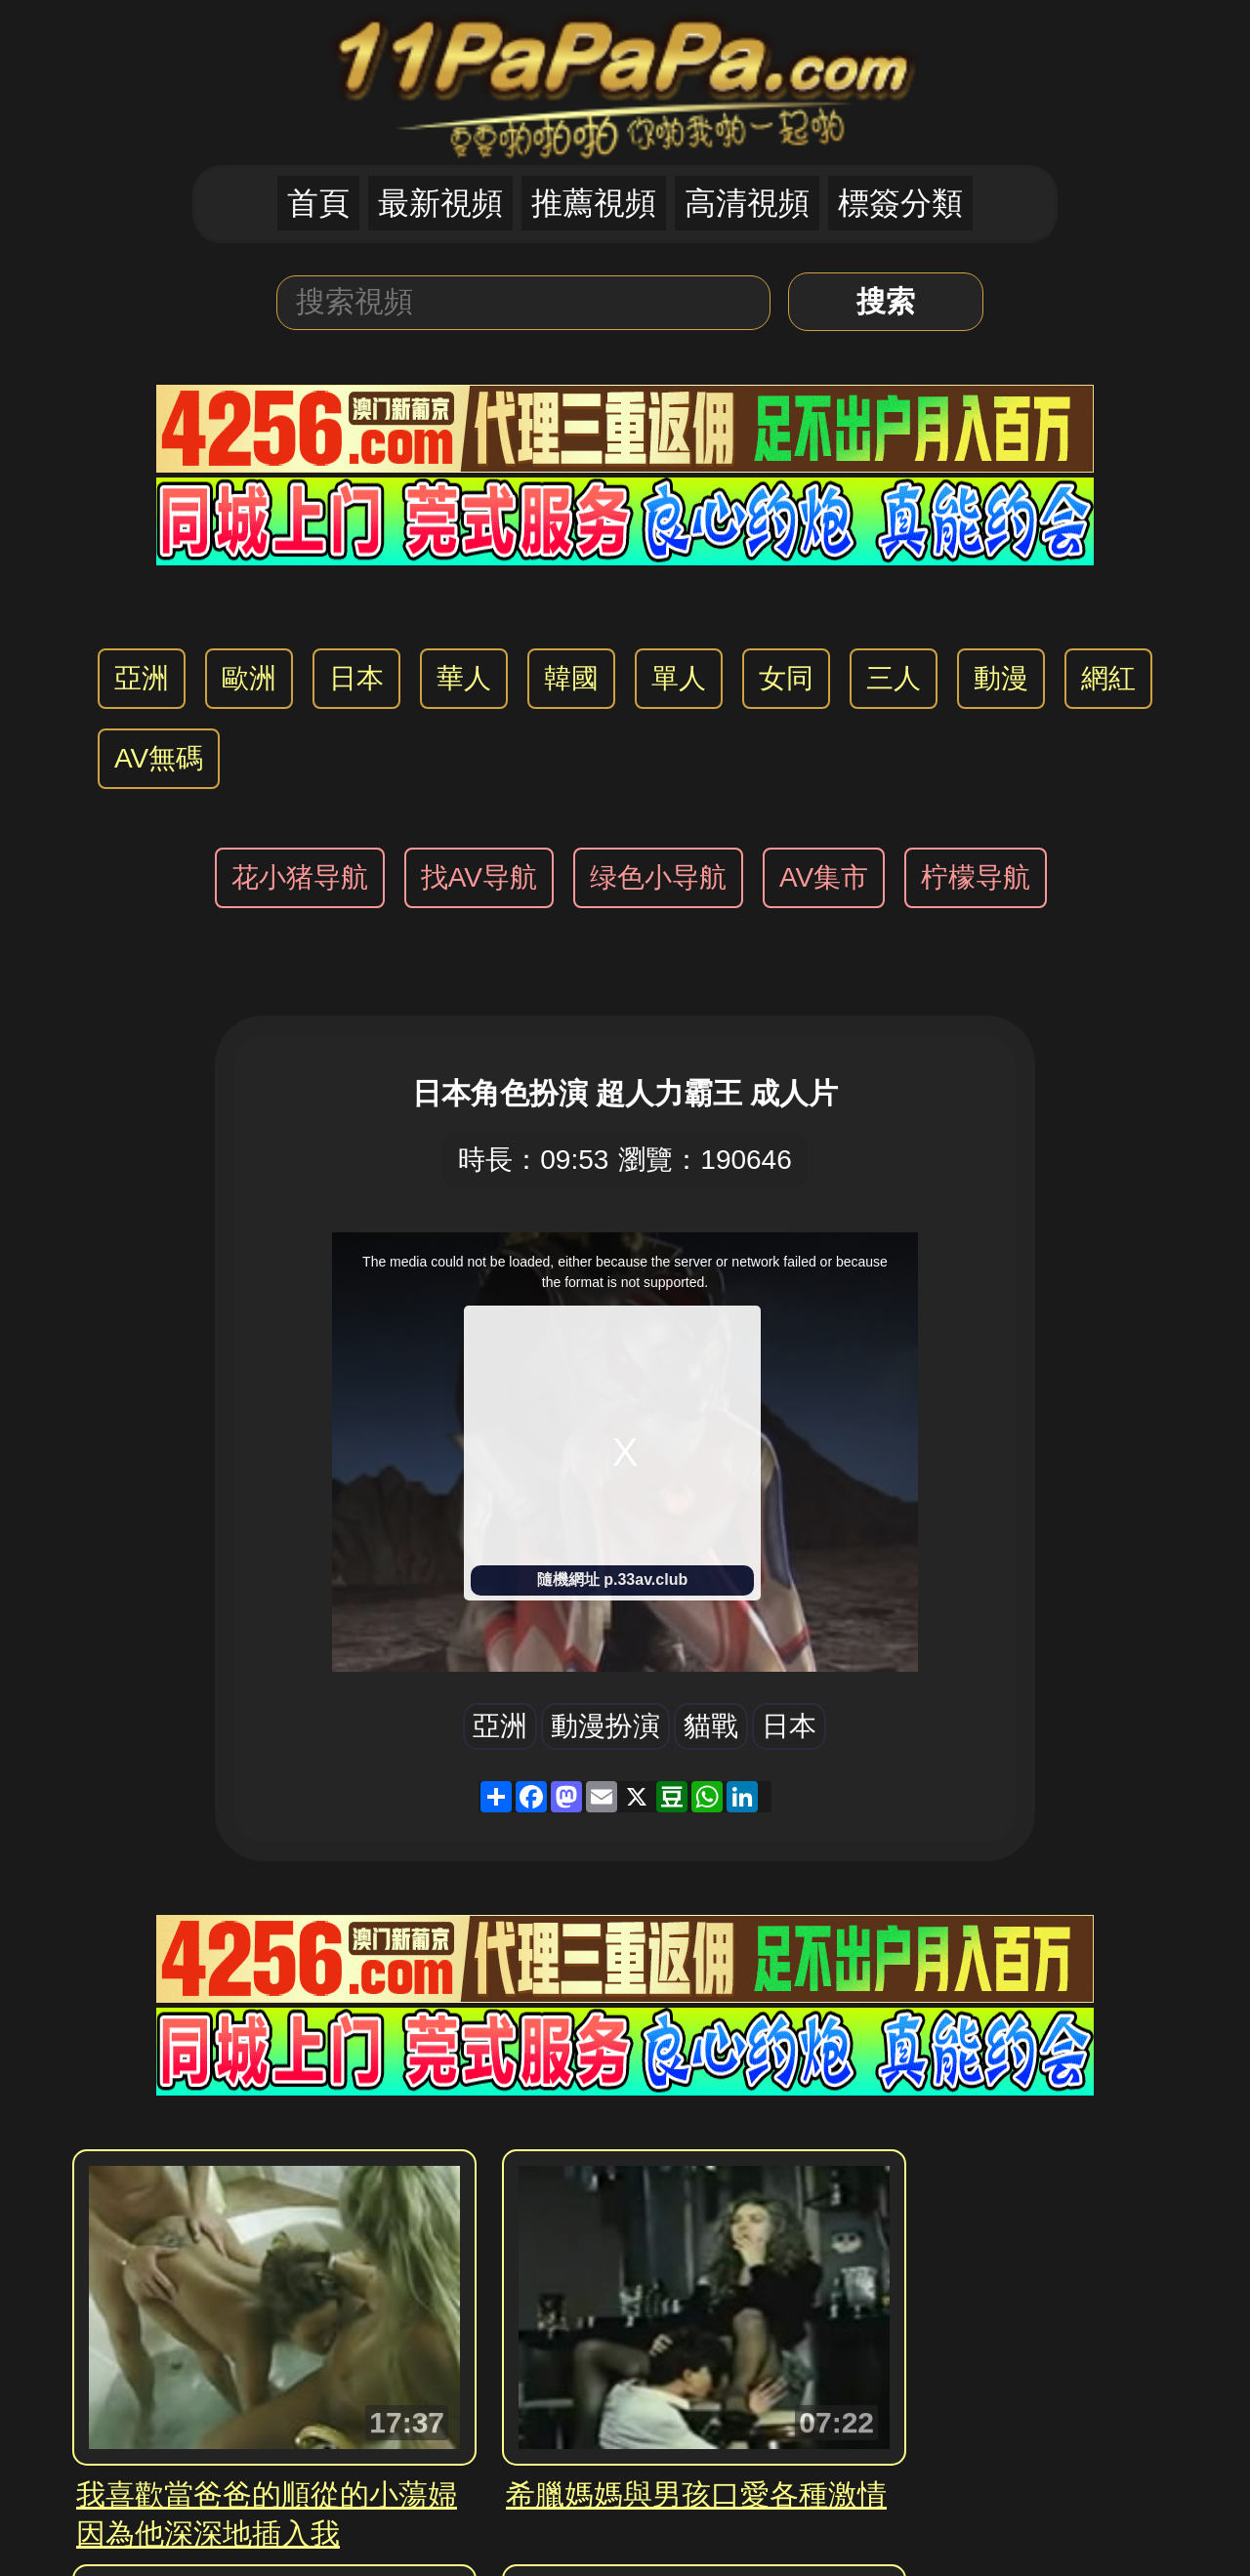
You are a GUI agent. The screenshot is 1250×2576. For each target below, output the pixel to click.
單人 (678, 678)
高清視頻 (747, 203)
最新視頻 (440, 203)
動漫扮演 (605, 1726)
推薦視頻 (593, 203)
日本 (356, 678)
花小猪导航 (299, 877)
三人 (893, 678)
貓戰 (711, 1726)
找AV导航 (479, 877)
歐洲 (249, 678)
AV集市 (823, 877)
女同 (786, 678)
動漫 (1001, 678)
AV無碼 (158, 758)
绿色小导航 (658, 877)
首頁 (318, 203)
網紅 (1108, 678)
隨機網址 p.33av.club (612, 1579)
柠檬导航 (975, 877)
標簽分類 (900, 203)
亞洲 (141, 678)
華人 (464, 678)
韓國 (571, 678)
